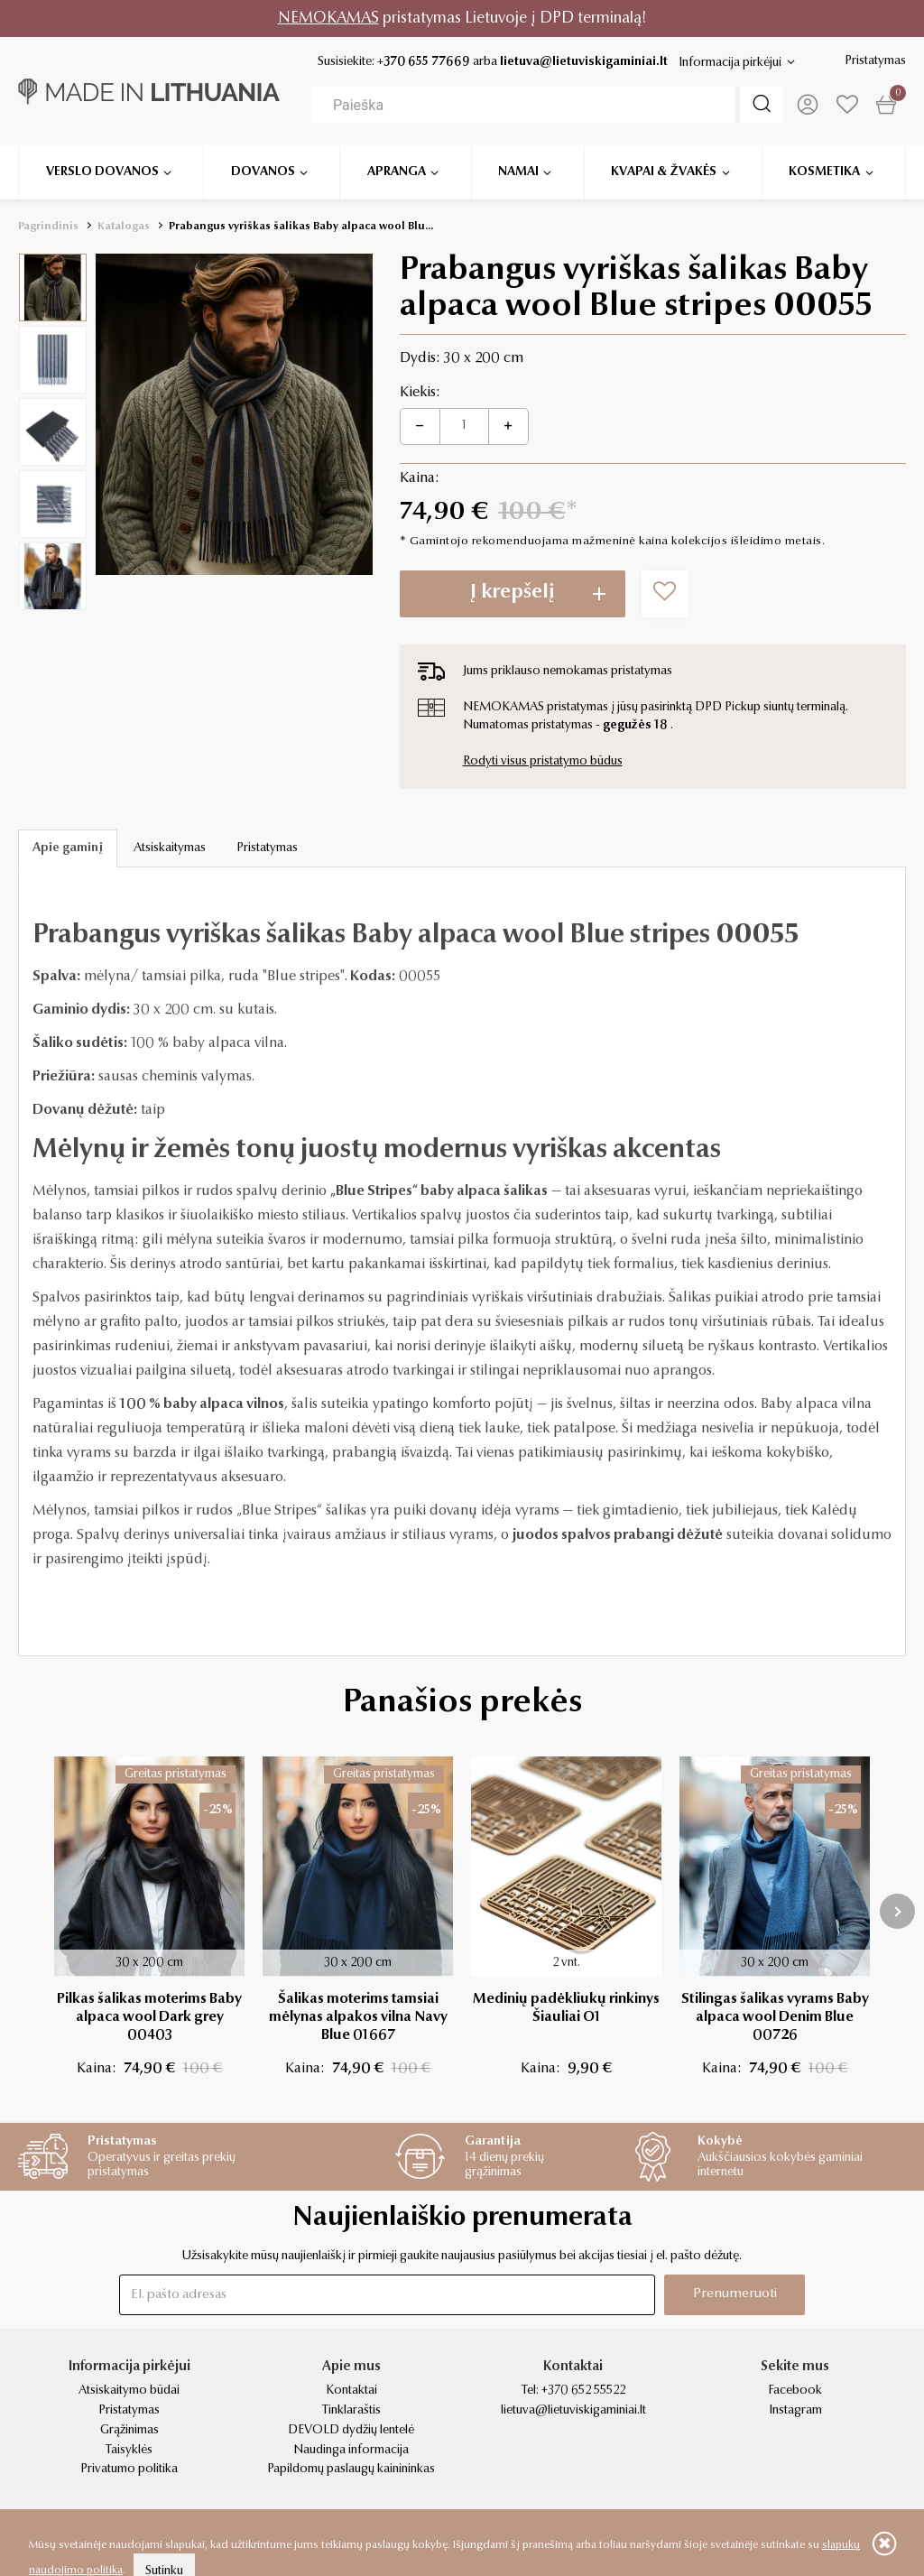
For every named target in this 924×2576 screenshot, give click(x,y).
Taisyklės (129, 2450)
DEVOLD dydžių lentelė (351, 2430)
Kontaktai (351, 2391)
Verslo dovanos (102, 171)
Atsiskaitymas (170, 848)
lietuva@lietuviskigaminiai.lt (584, 62)
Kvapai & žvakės (663, 171)
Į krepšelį (512, 593)
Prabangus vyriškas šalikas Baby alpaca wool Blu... (301, 226)
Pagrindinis (48, 226)
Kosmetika (824, 171)
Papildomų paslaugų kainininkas (351, 2469)
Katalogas (123, 226)
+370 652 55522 (583, 2391)
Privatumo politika (129, 2469)
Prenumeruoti (735, 2294)
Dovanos (263, 171)
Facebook (795, 2391)
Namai (518, 171)
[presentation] (897, 1911)
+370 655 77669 (423, 62)
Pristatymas (875, 61)
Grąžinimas (129, 2430)
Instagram (795, 2411)
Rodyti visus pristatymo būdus (543, 761)
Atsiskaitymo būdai (129, 2391)
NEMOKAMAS (328, 18)
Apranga (396, 171)
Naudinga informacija (351, 2450)
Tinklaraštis (351, 2411)
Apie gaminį (67, 848)
